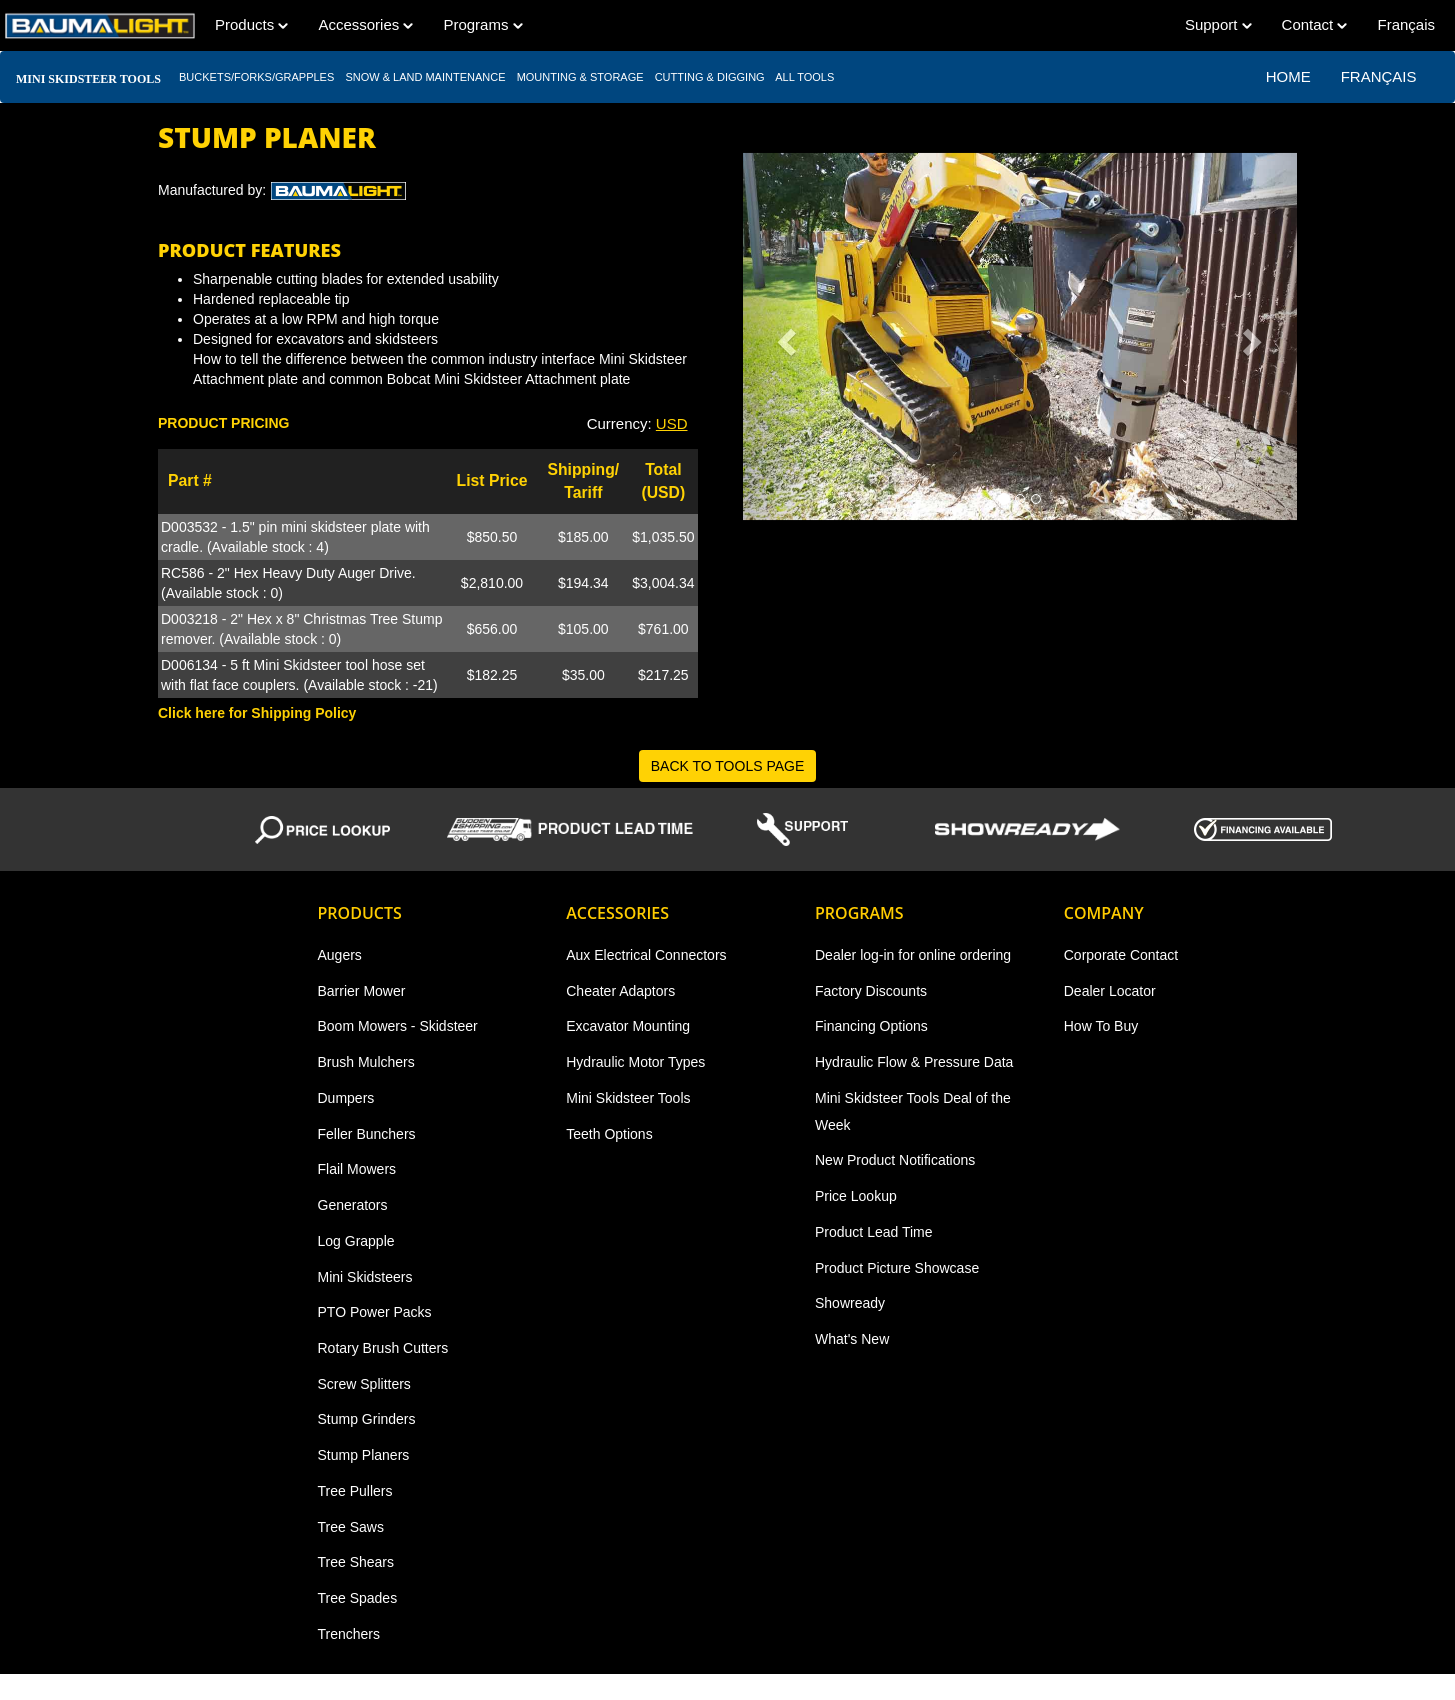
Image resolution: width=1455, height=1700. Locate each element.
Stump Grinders (367, 1419)
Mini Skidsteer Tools (628, 1098)
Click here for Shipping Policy (257, 713)
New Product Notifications (895, 1160)
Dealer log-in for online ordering (913, 955)
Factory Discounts (871, 991)
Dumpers (346, 1098)
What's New (852, 1339)
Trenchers (349, 1634)
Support (1218, 24)
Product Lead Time (874, 1232)
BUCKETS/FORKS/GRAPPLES (256, 77)
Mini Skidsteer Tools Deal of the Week (913, 1111)
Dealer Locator (1110, 991)
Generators (353, 1205)
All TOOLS (805, 77)
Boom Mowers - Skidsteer (398, 1026)
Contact (1315, 24)
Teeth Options (609, 1134)
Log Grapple (356, 1241)
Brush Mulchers (366, 1062)
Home (1288, 76)
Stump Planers (364, 1455)
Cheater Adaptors (620, 991)
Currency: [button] (637, 423)
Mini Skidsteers (365, 1277)
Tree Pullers (355, 1491)
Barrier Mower (362, 991)
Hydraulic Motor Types (635, 1062)
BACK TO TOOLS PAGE (728, 766)
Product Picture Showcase (897, 1268)
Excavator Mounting (628, 1026)
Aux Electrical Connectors (646, 955)
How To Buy (1101, 1026)
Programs (482, 24)
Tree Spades (358, 1598)
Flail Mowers (357, 1169)
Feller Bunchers (367, 1134)
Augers (340, 955)
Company (1104, 913)
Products (251, 24)
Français (1406, 24)
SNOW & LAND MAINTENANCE (425, 77)
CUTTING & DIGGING (710, 77)
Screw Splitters (364, 1384)
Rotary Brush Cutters (383, 1348)
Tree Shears (356, 1562)
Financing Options (871, 1026)
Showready (850, 1303)
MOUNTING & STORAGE (580, 77)
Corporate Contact (1121, 955)
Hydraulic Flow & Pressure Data (914, 1062)
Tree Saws (351, 1527)
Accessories (365, 24)
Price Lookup (856, 1196)
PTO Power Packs (375, 1312)
